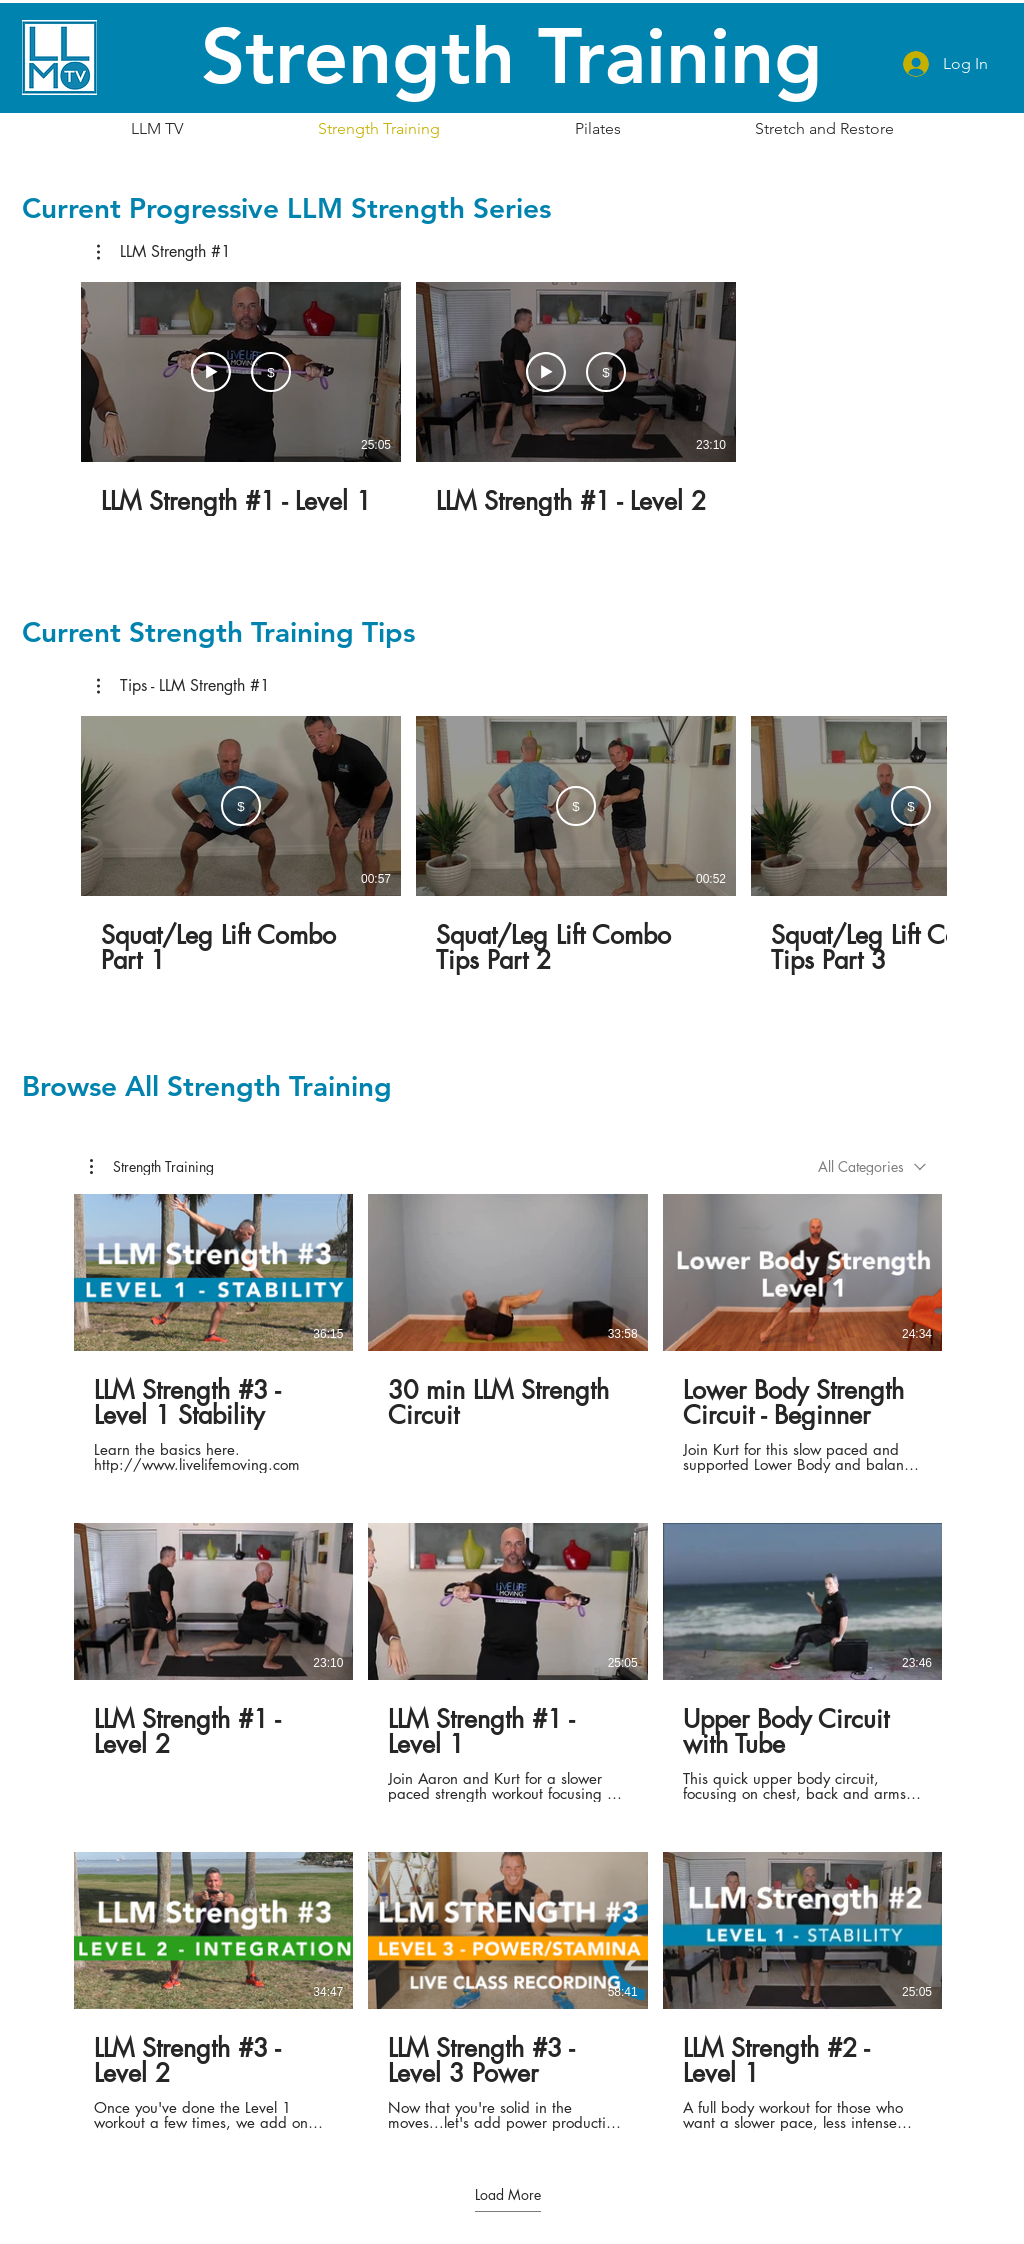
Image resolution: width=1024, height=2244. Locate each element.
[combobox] (872, 1166)
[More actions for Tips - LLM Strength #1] (183, 686)
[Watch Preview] (211, 372)
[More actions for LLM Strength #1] (164, 252)
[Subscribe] (271, 372)
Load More (508, 2195)
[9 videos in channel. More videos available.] (508, 1662)
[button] (164, 252)
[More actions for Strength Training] (152, 1167)
